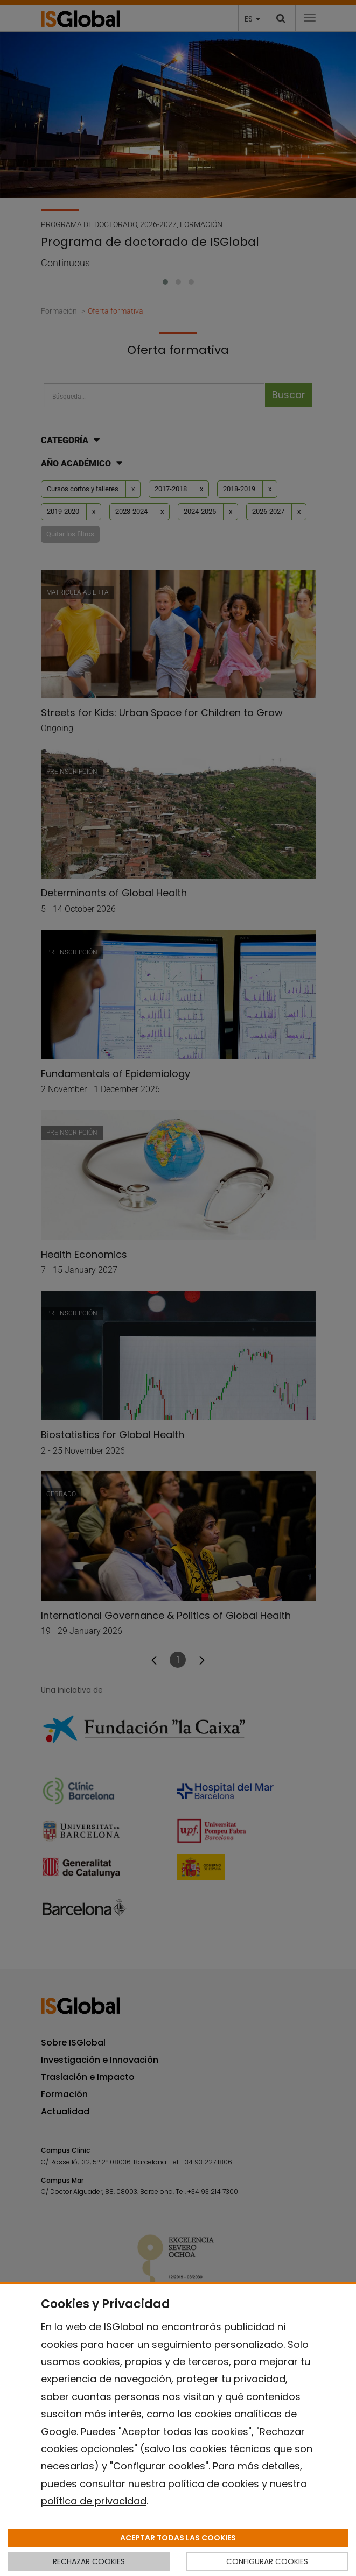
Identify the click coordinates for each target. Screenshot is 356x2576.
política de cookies (213, 2483)
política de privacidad (93, 2501)
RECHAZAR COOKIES (89, 2561)
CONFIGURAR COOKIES (267, 2561)
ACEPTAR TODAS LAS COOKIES (178, 2537)
